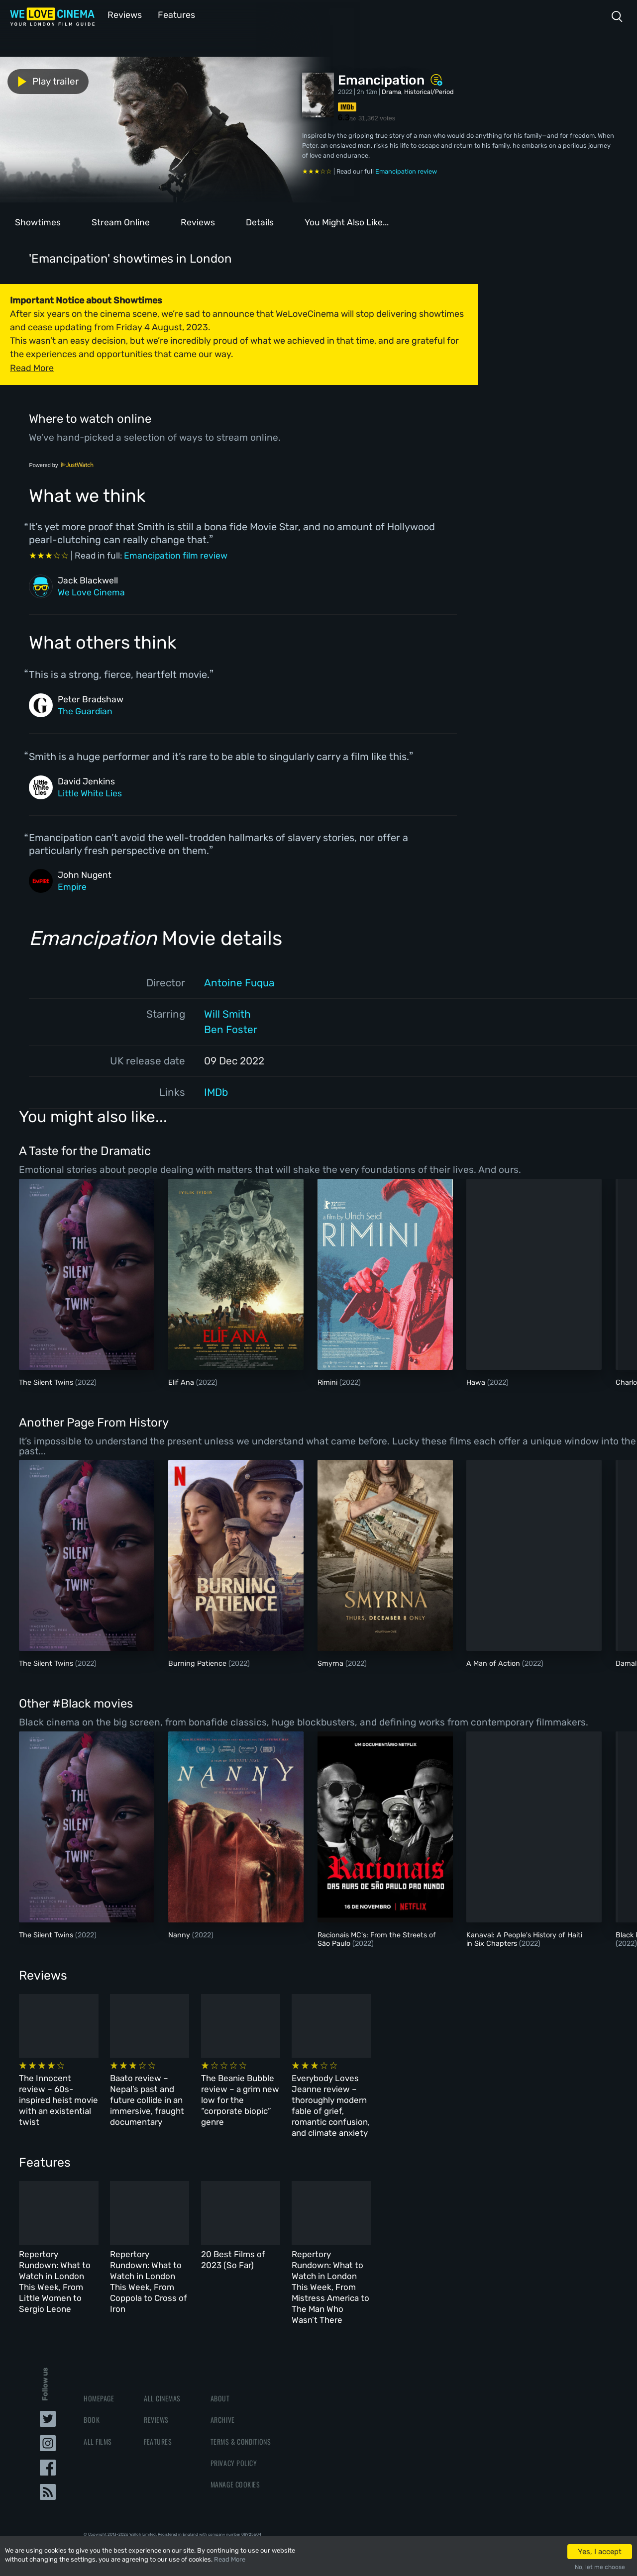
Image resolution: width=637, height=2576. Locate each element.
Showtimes (38, 221)
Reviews (122, 14)
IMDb (216, 1091)
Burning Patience (198, 1662)
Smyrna (331, 1662)
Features (171, 14)
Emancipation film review (175, 555)
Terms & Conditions (241, 2405)
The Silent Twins (47, 1381)
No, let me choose (600, 2567)
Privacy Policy (234, 2426)
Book (92, 2384)
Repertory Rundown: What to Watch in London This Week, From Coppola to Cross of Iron (218, 2256)
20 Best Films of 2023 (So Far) (360, 2245)
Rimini (328, 1381)
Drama (391, 91)
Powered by (61, 464)
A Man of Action (494, 1662)
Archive (223, 2384)
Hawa (476, 1381)
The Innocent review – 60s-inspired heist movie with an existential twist (74, 2091)
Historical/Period (429, 91)
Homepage (99, 2362)
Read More (229, 2559)
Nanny (180, 1934)
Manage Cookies (235, 2448)
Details (260, 221)
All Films (98, 2405)
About (220, 2362)
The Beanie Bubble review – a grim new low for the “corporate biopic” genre (358, 2091)
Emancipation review (406, 170)
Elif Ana (182, 1381)
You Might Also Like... (347, 221)
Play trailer (44, 80)
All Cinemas (162, 2362)
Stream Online (121, 221)
